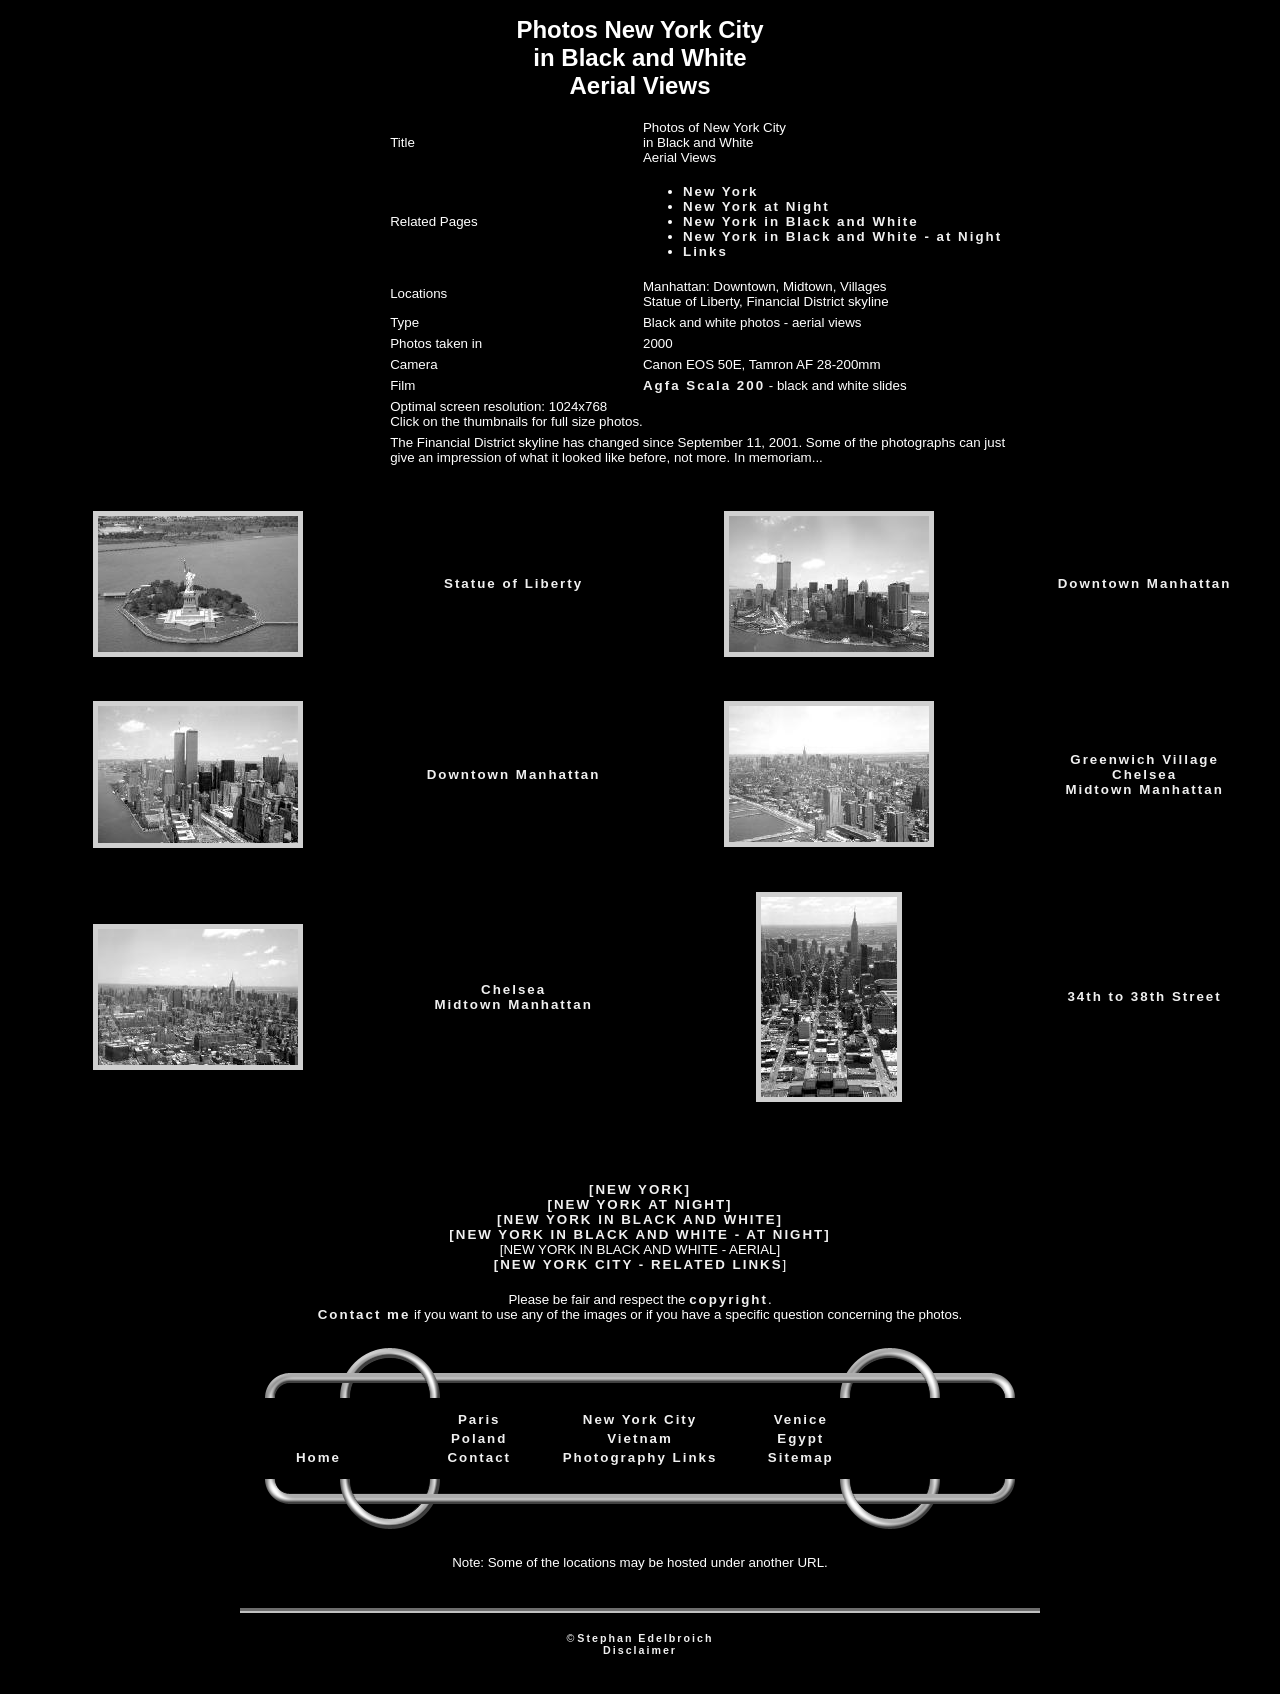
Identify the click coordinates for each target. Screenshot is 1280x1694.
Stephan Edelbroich (645, 1638)
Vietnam (640, 1438)
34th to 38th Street (1144, 996)
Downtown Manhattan (1145, 583)
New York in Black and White (801, 221)
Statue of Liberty (513, 583)
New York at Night (756, 206)
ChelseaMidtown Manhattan (513, 997)
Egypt (800, 1438)
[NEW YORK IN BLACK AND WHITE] (640, 1219)
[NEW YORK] (640, 1189)
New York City (640, 1419)
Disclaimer (640, 1650)
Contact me (364, 1314)
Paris (479, 1419)
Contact (479, 1457)
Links (705, 251)
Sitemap (801, 1457)
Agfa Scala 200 (704, 385)
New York (721, 191)
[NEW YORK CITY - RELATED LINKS (638, 1264)
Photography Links (640, 1457)
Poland (479, 1438)
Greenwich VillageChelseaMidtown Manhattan (1144, 774)
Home (318, 1457)
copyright (728, 1299)
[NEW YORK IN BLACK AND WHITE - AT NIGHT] (639, 1234)
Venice (801, 1419)
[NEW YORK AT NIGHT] (639, 1204)
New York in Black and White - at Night (842, 236)
